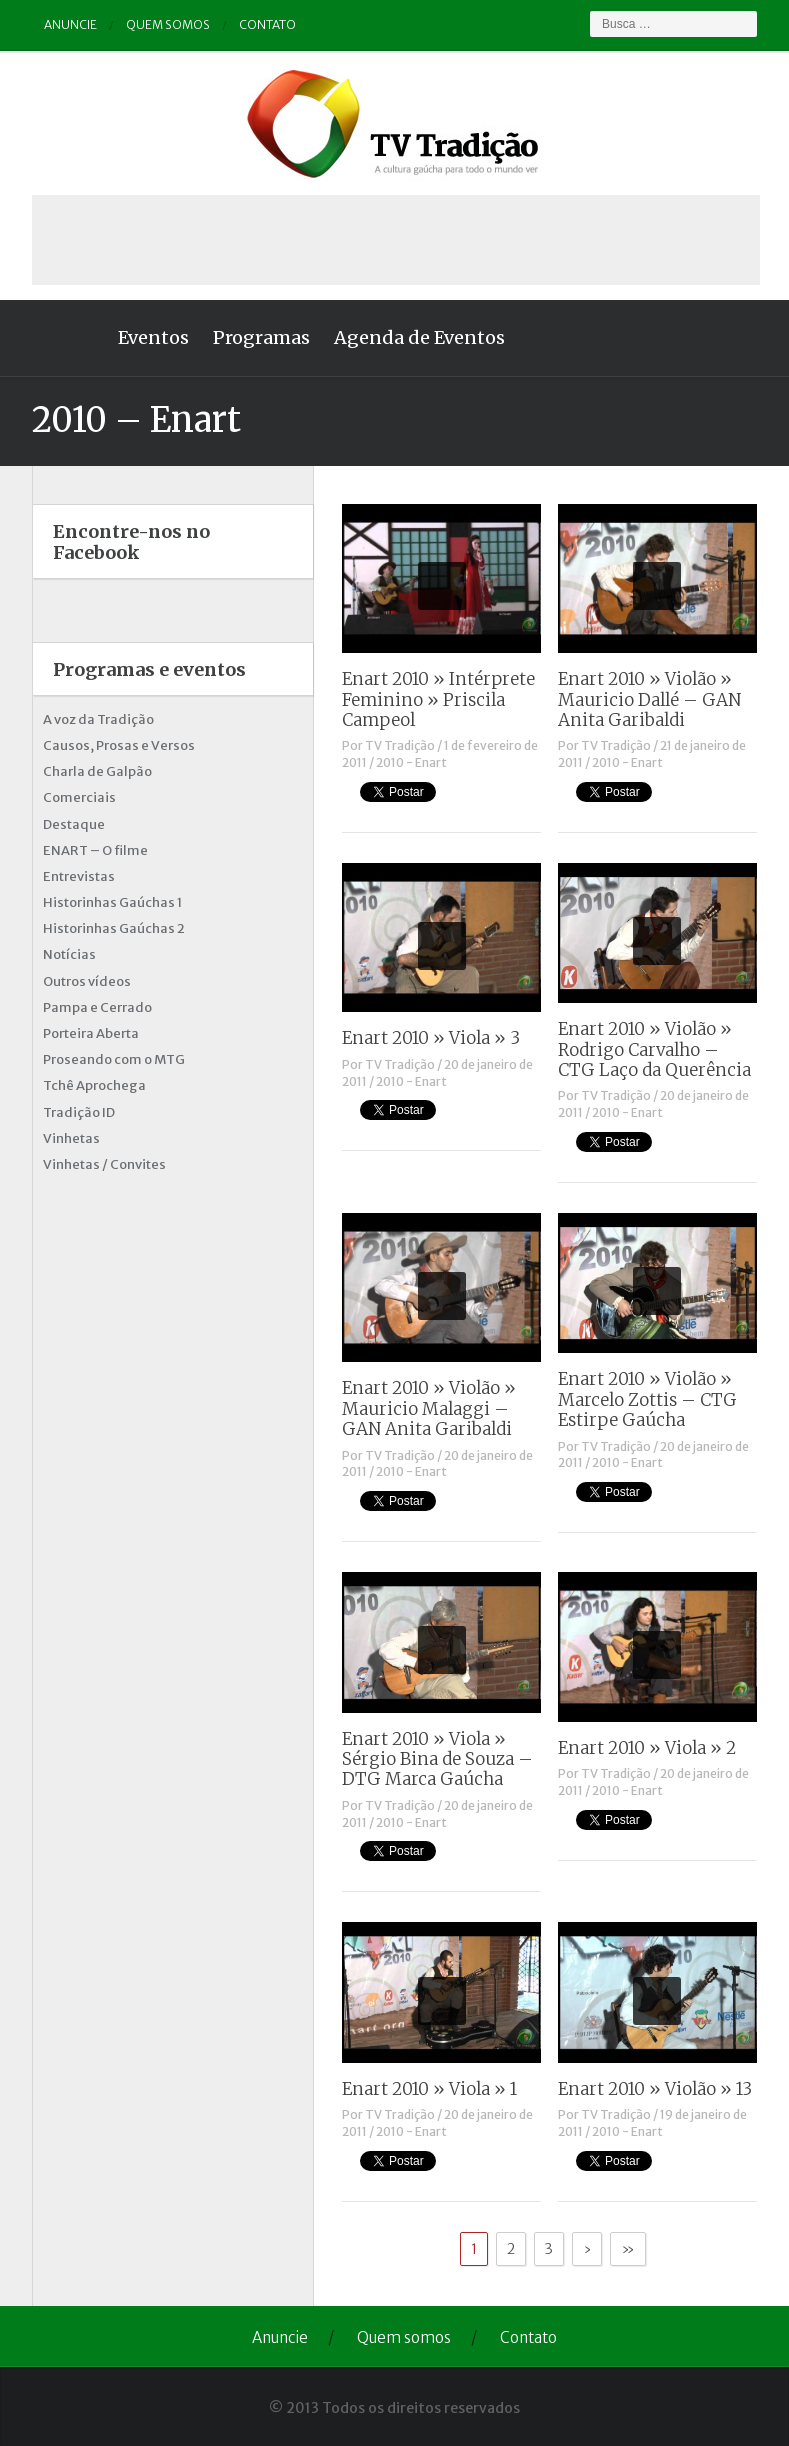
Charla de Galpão (97, 771)
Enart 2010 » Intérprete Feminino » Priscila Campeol (438, 699)
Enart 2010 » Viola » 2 (647, 1748)
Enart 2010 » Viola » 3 (431, 1038)
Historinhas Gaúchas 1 (112, 902)
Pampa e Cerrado (97, 1007)
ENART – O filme (95, 850)
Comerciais (79, 797)
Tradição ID (79, 1112)
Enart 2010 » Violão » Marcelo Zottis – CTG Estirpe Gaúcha (647, 1399)
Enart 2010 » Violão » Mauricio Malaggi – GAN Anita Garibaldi (429, 1408)
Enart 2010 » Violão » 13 (655, 2089)
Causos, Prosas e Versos (119, 745)
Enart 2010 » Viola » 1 (429, 2089)
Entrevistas (79, 876)
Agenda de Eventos (419, 337)
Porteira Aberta (91, 1033)
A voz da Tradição (98, 719)
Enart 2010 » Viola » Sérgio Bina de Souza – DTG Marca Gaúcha (437, 1759)
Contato (267, 24)
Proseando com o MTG (114, 1059)
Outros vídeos (87, 981)
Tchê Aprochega (94, 1085)
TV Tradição (400, 745)
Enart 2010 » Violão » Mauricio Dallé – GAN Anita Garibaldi (649, 699)
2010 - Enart (411, 762)
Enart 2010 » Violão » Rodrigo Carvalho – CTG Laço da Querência (654, 1049)
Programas (261, 337)
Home (69, 338)
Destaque (74, 824)
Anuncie (70, 24)
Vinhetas (71, 1138)
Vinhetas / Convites (104, 1164)
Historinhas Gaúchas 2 (114, 928)
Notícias (69, 954)
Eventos (153, 337)
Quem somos (168, 24)
